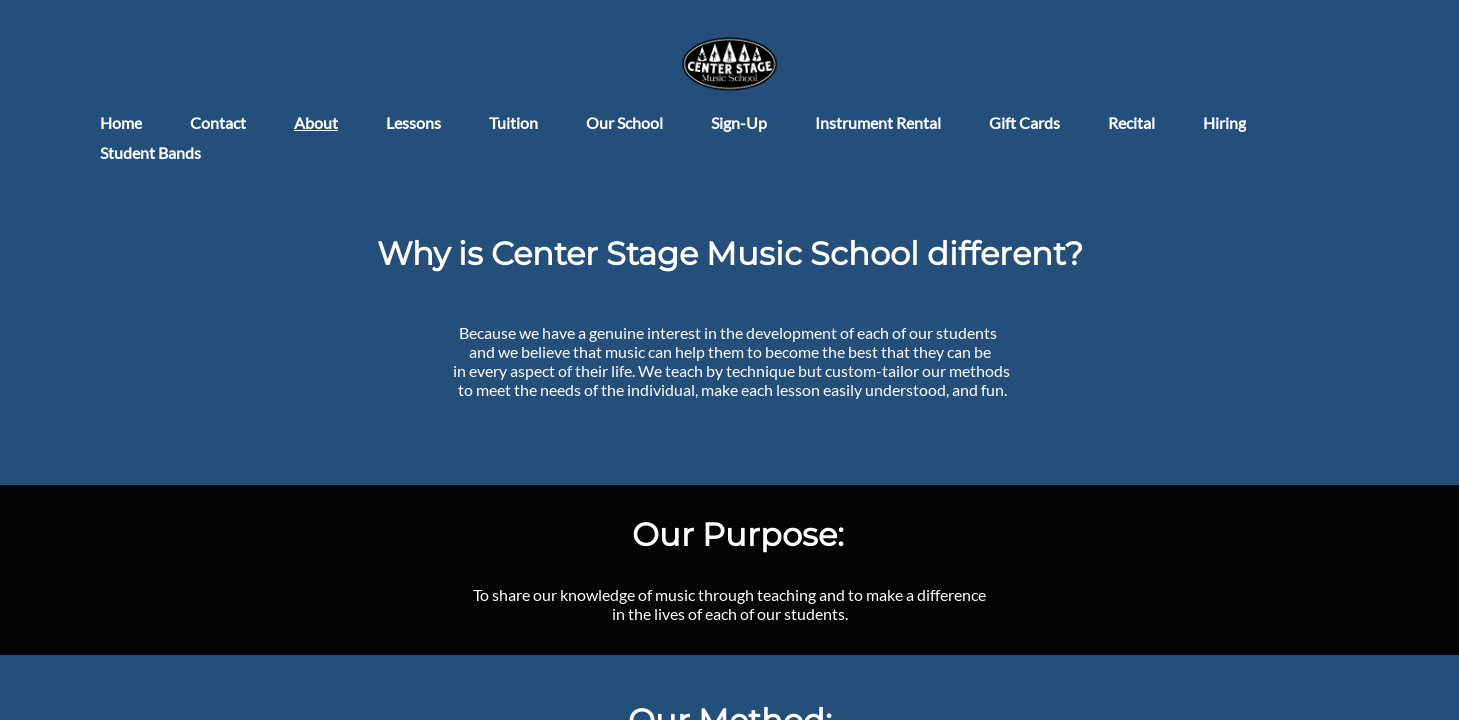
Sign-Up (739, 122)
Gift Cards (1024, 122)
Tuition (513, 122)
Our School (624, 122)
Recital (1131, 122)
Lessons (413, 122)
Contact (218, 122)
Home (121, 122)
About (316, 122)
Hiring (1224, 122)
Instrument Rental (878, 122)
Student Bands (150, 152)
